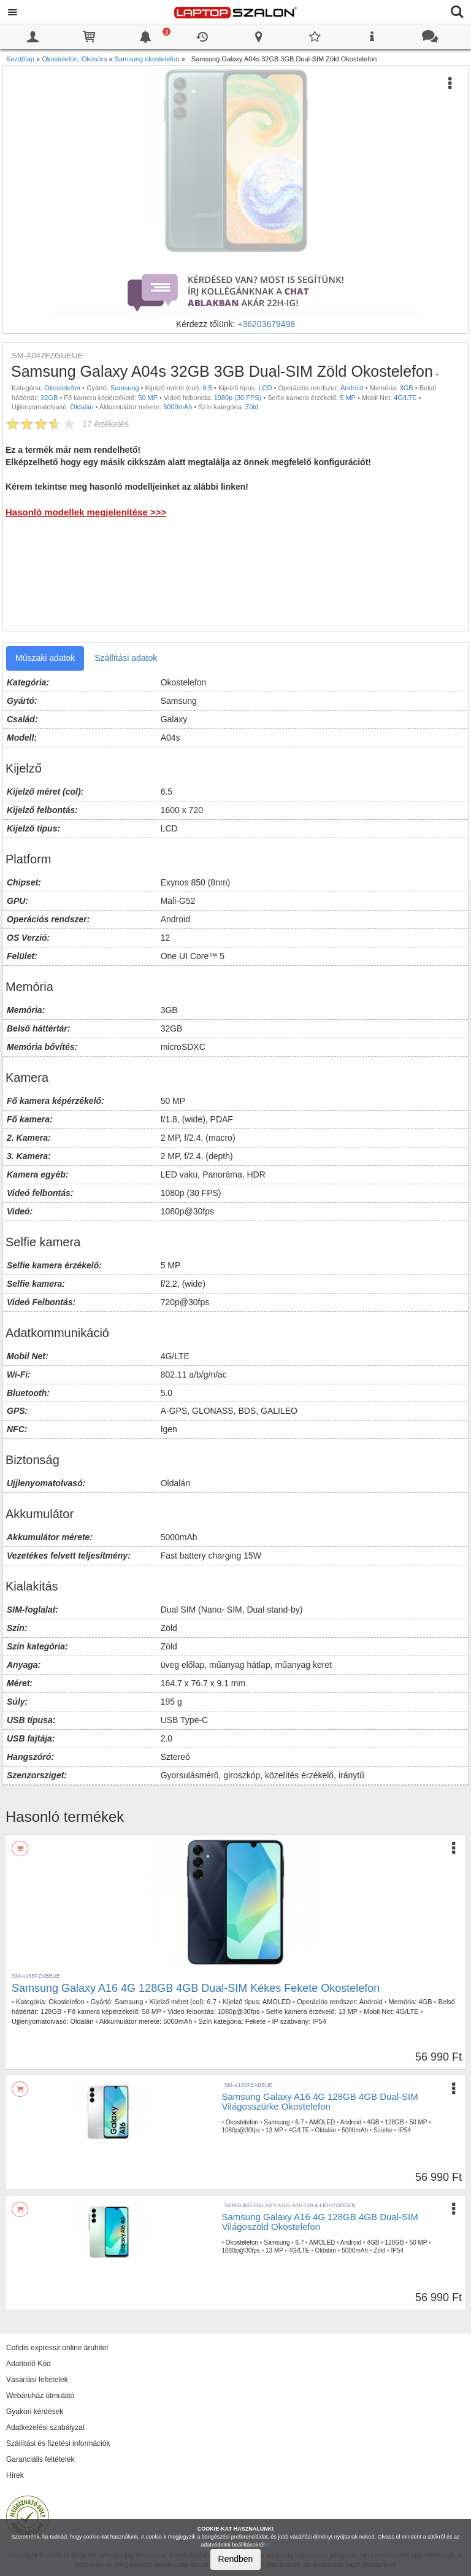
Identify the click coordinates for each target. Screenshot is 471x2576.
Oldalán (81, 407)
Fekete (255, 2021)
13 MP (348, 2011)
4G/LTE (405, 397)
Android (352, 387)
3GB (406, 387)
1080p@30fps (239, 2011)
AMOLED (276, 2001)
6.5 (207, 387)
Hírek (15, 2475)
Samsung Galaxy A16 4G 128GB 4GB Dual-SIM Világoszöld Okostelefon (320, 2222)
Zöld (251, 407)
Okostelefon (62, 387)
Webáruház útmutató (40, 2395)
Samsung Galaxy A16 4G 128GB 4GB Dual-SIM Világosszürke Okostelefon (320, 2101)
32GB (49, 397)
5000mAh (177, 407)
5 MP (347, 397)
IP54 (319, 2021)
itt (268, 2545)
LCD (265, 387)
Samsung (124, 387)
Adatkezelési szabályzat (45, 2427)
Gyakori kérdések (34, 2411)
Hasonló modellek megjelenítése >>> (86, 512)
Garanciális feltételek (40, 2459)
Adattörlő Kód (28, 2363)
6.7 (211, 2001)
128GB (50, 2011)
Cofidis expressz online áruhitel (57, 2347)
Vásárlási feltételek (37, 2379)
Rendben (235, 2559)
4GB (425, 2001)
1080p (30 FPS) (238, 397)
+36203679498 (266, 324)
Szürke (382, 2130)
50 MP (148, 397)
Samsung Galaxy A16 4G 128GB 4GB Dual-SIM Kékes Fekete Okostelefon (196, 1988)
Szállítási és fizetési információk (58, 2443)
